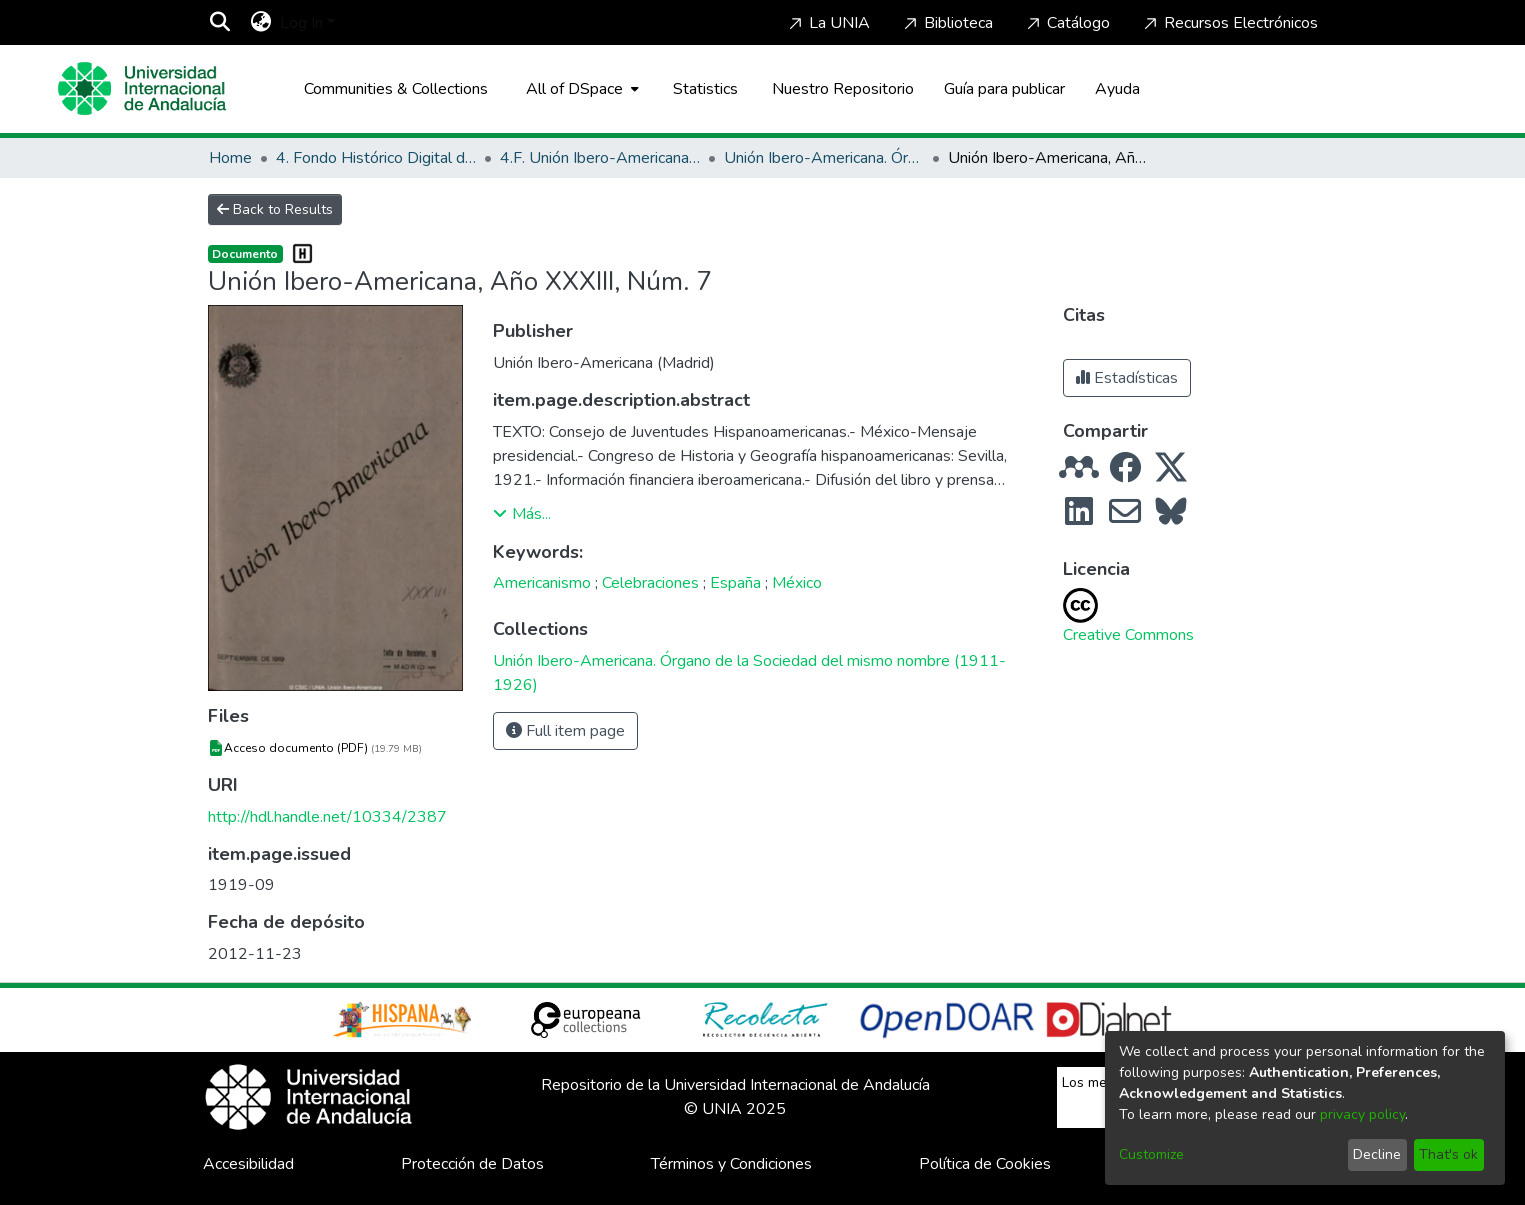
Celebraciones (650, 583)
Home (230, 158)
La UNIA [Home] (827, 23)
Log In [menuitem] (301, 23)
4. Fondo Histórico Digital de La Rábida (376, 158)
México (797, 583)
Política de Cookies (985, 1164)
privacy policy (1362, 1114)
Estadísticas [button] (1127, 378)
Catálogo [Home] (1066, 23)
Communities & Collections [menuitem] (396, 89)
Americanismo (542, 583)
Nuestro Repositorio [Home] (843, 89)
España (735, 583)
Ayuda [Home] (1117, 89)
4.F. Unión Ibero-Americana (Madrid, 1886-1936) (600, 158)
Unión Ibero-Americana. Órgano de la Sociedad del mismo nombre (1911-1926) (824, 158)
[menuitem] (261, 23)
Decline (1377, 1154)
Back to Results (275, 209)
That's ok (1448, 1154)
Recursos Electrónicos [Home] (1229, 23)
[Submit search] (220, 23)
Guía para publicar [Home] (1004, 89)
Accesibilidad (248, 1164)
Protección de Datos (472, 1164)
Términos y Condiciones (731, 1164)
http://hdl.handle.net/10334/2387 (327, 817)
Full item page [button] (565, 731)
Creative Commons (1128, 635)
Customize (1151, 1154)
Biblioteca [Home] (946, 23)
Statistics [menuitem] (705, 89)
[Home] (142, 88)
